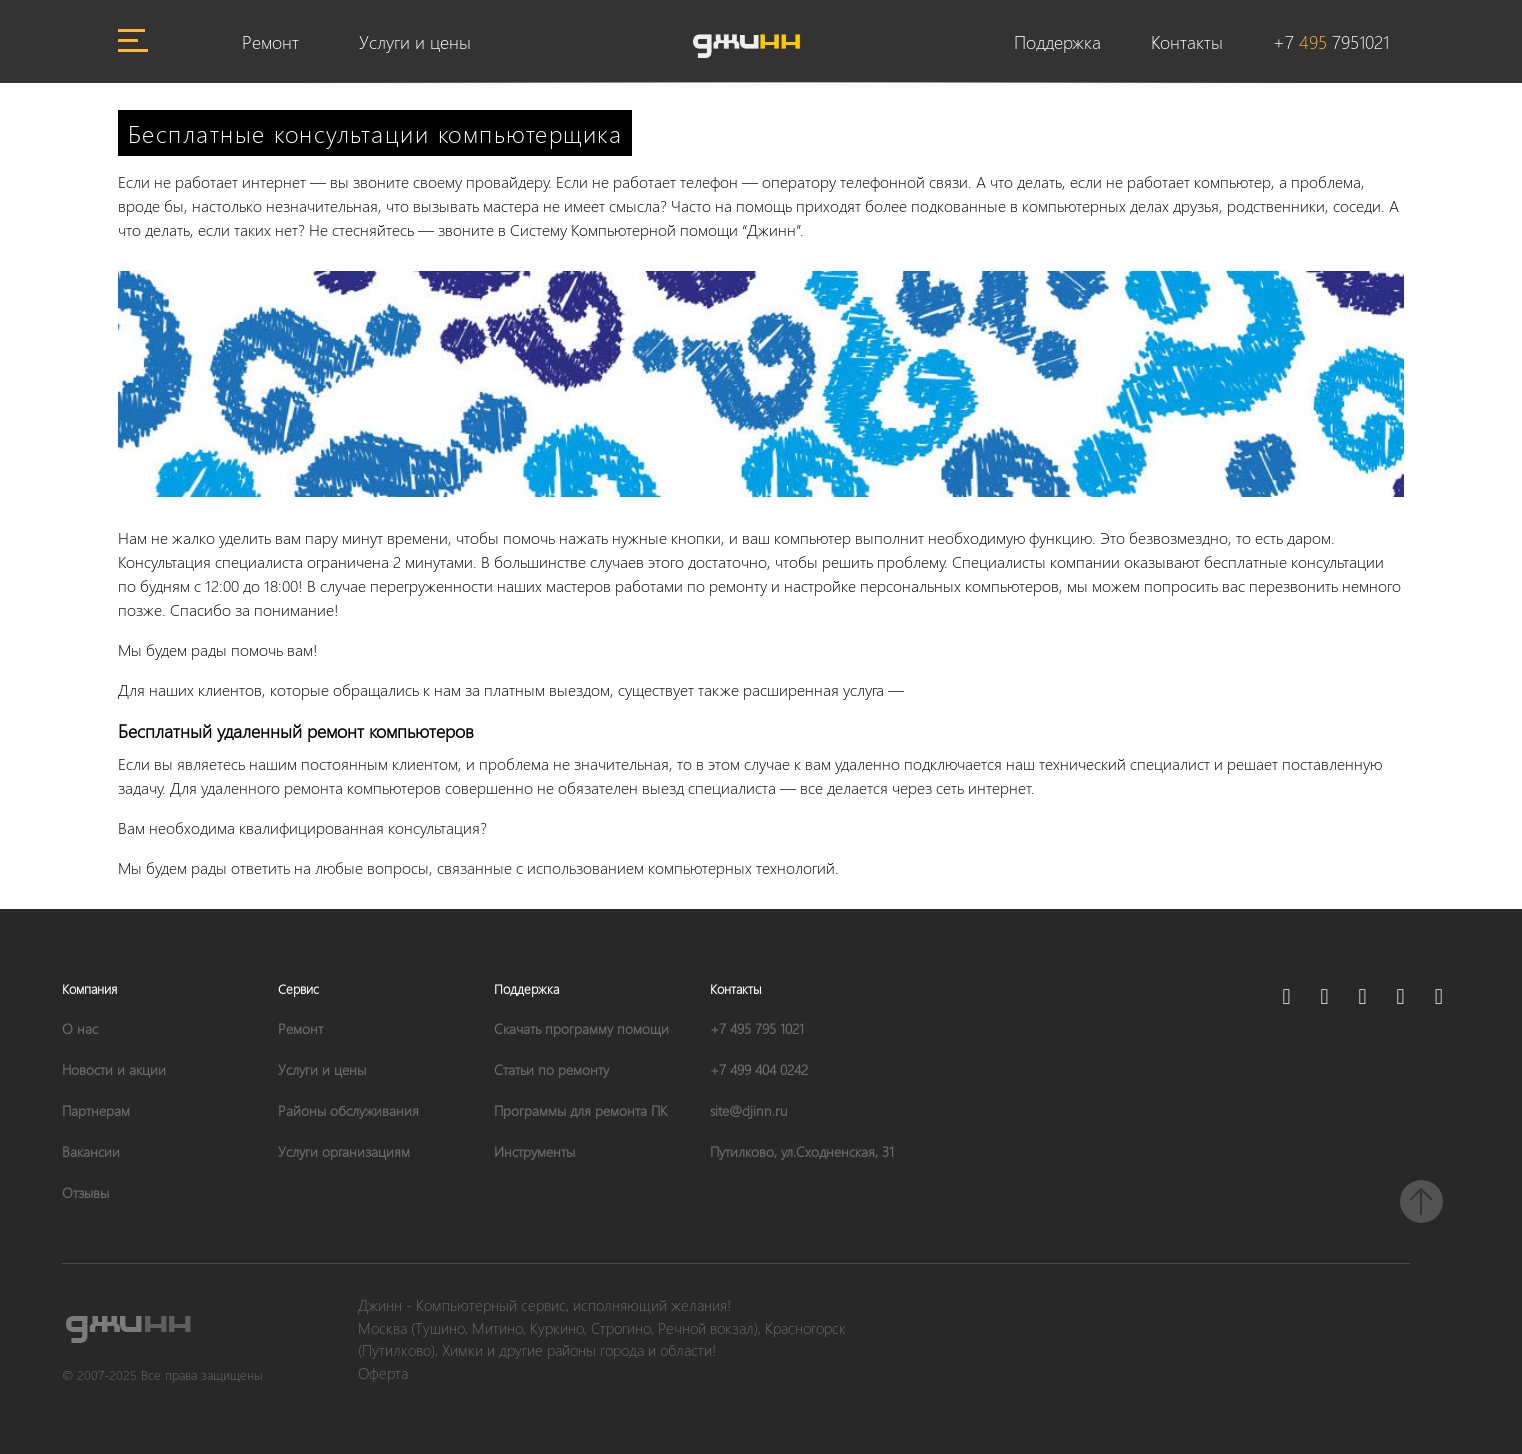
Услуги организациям (344, 1151)
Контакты (1187, 41)
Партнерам (96, 1110)
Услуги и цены (415, 41)
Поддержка (1057, 41)
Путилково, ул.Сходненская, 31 (802, 1151)
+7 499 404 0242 (759, 1069)
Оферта (383, 1373)
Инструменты (534, 1151)
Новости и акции (114, 1069)
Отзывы (85, 1192)
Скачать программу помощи (581, 1028)
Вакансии (91, 1151)
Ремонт (270, 41)
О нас (80, 1028)
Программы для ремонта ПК (580, 1110)
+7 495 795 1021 (757, 1028)
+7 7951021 (1331, 41)
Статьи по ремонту (551, 1069)
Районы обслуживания (348, 1110)
